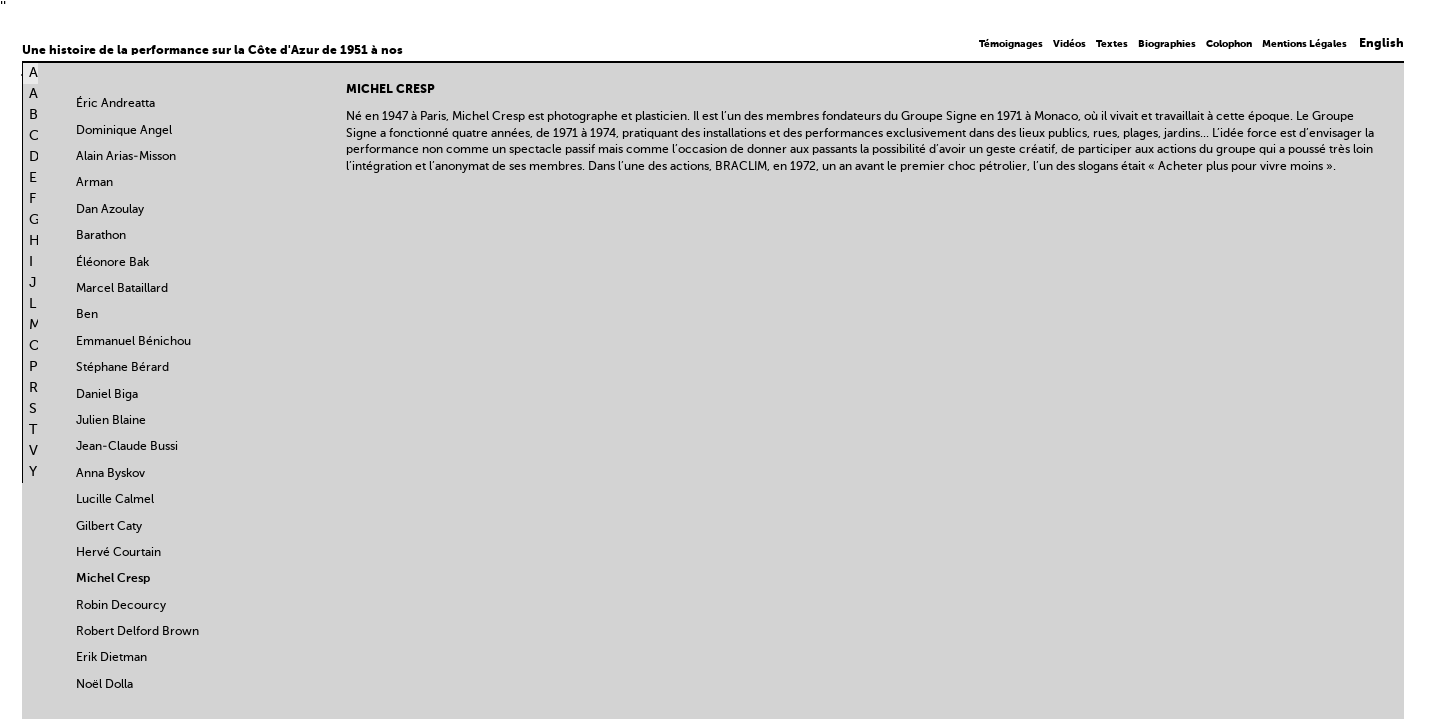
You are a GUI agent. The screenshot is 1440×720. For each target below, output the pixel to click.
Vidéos (1069, 44)
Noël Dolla (104, 685)
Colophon (1229, 44)
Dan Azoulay (110, 210)
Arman (94, 183)
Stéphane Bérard (122, 368)
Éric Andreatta (115, 104)
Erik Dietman (111, 658)
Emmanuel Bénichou (133, 342)
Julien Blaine (111, 421)
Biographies (1167, 44)
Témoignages (1011, 44)
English (1381, 44)
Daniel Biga (107, 395)
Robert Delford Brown (137, 632)
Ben (87, 315)
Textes (1112, 44)
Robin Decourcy (121, 606)
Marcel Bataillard (122, 289)
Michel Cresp (113, 579)
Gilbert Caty (109, 527)
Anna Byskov (110, 474)
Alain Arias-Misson (126, 157)
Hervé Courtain (118, 553)
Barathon (101, 236)
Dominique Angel (124, 131)
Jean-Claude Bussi (127, 447)
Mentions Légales (1304, 44)
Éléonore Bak (112, 263)
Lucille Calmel (115, 500)
